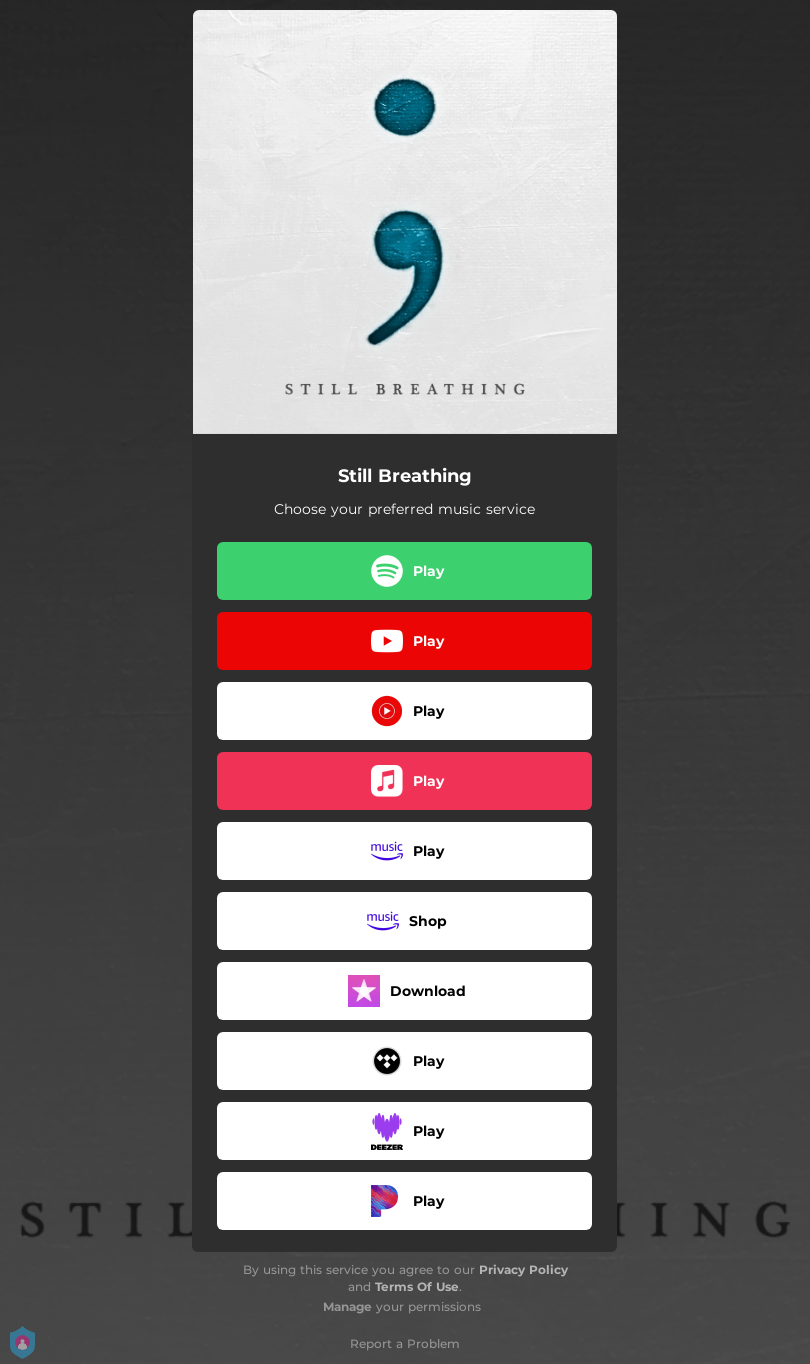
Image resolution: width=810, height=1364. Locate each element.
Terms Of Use (417, 1286)
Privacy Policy (523, 1269)
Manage (347, 1306)
